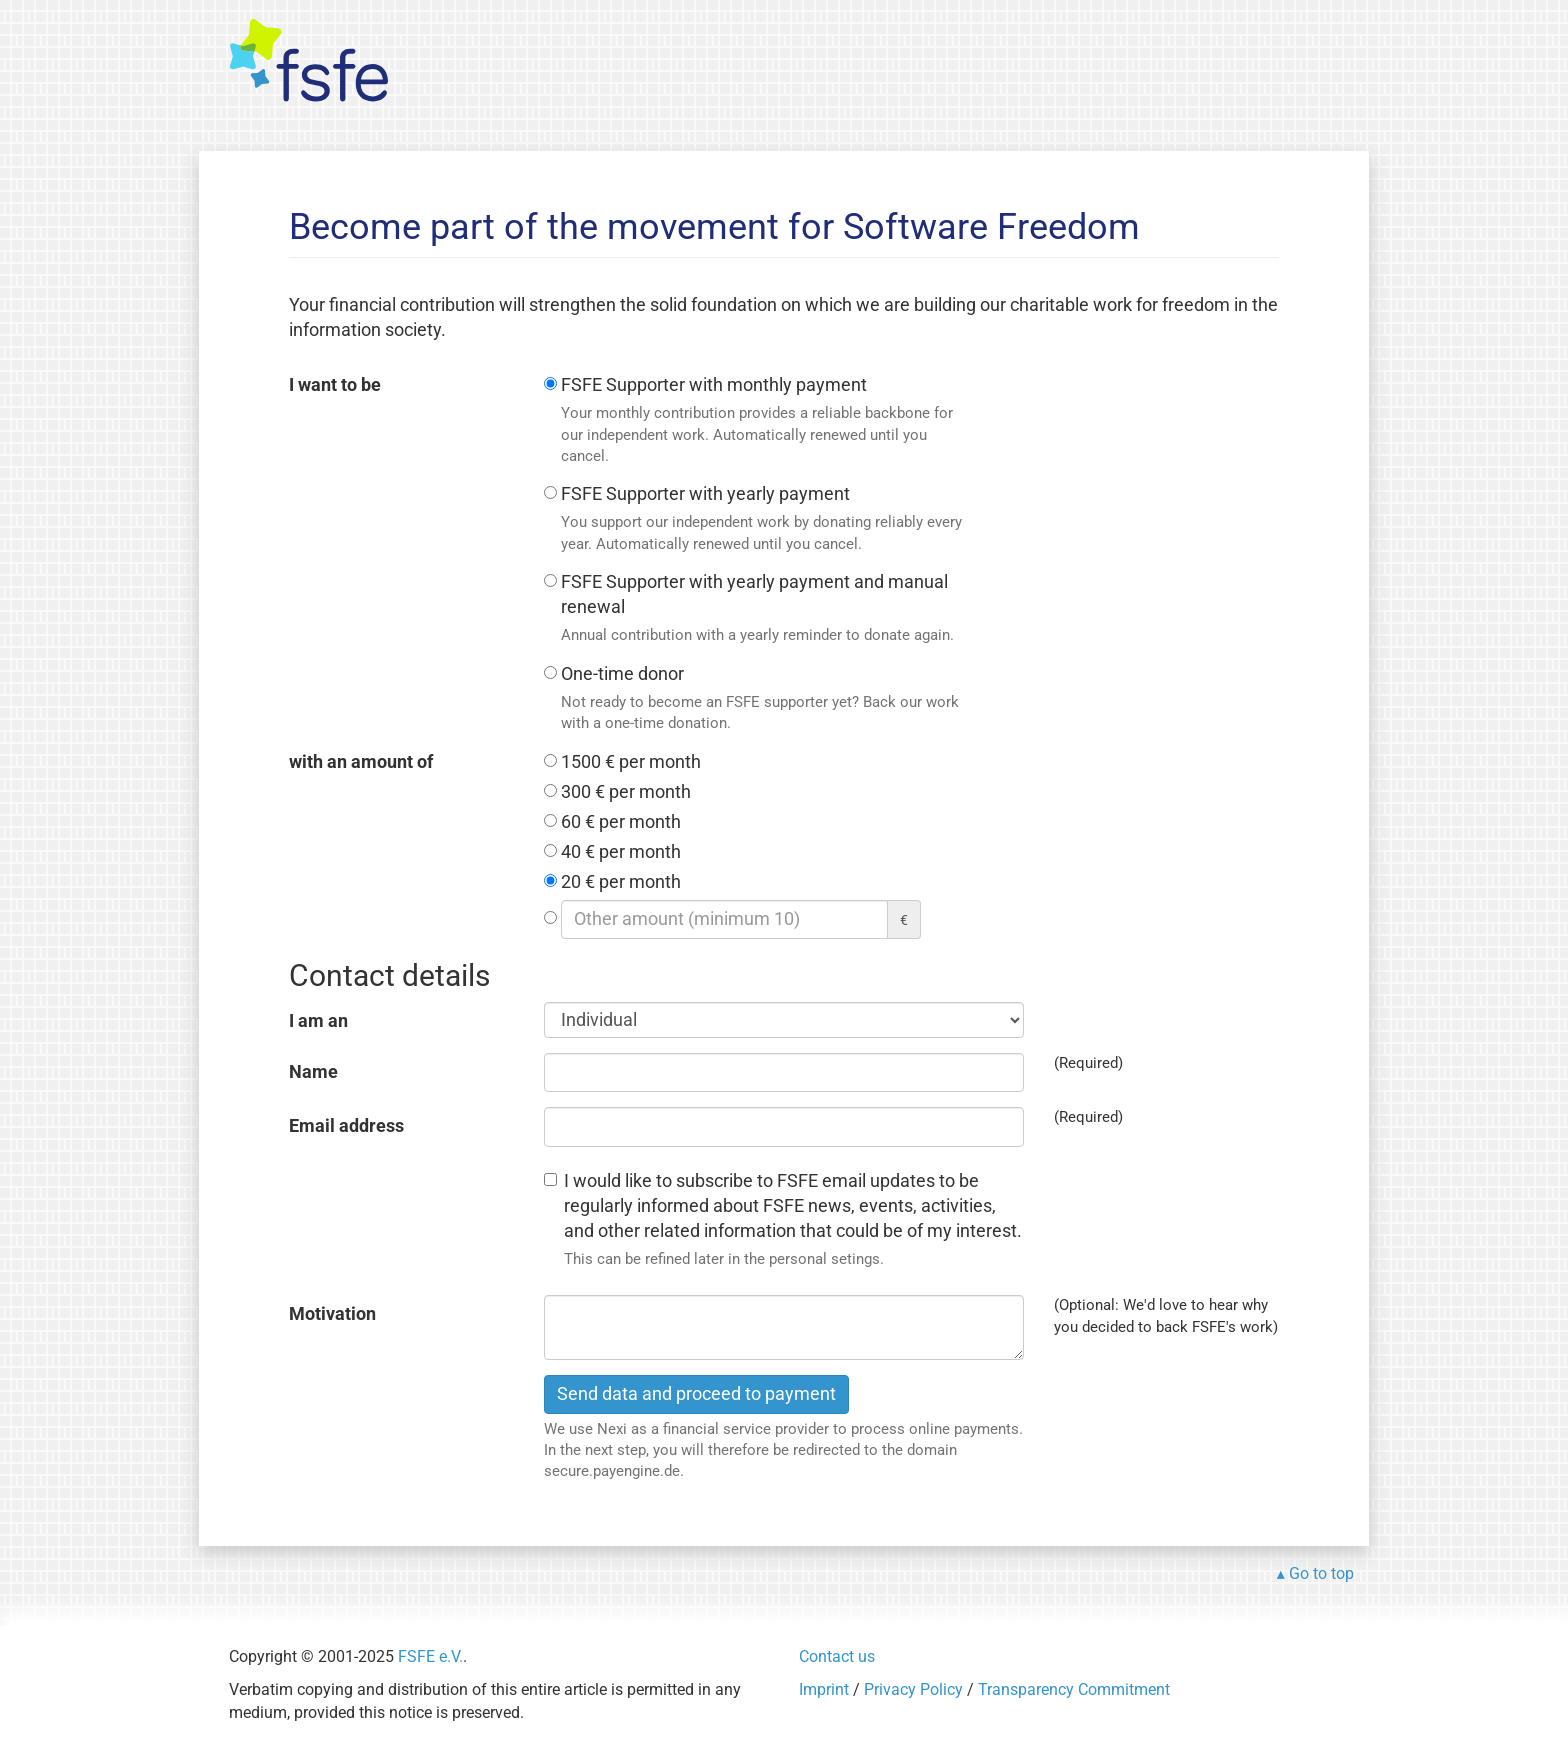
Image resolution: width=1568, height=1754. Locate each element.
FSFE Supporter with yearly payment (764, 519)
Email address (346, 1126)
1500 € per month (631, 762)
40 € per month (621, 852)
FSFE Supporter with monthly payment (764, 421)
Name (313, 1072)
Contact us (837, 1656)
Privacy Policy (913, 1689)
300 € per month (626, 792)
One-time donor (764, 699)
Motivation (332, 1314)
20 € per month (621, 882)
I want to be (335, 385)
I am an (318, 1021)
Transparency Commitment (1074, 1689)
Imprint (824, 1689)
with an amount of (361, 762)
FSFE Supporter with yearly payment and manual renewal (764, 609)
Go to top (1321, 1573)
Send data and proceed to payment (696, 1394)
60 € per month (621, 822)
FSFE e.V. (430, 1656)
